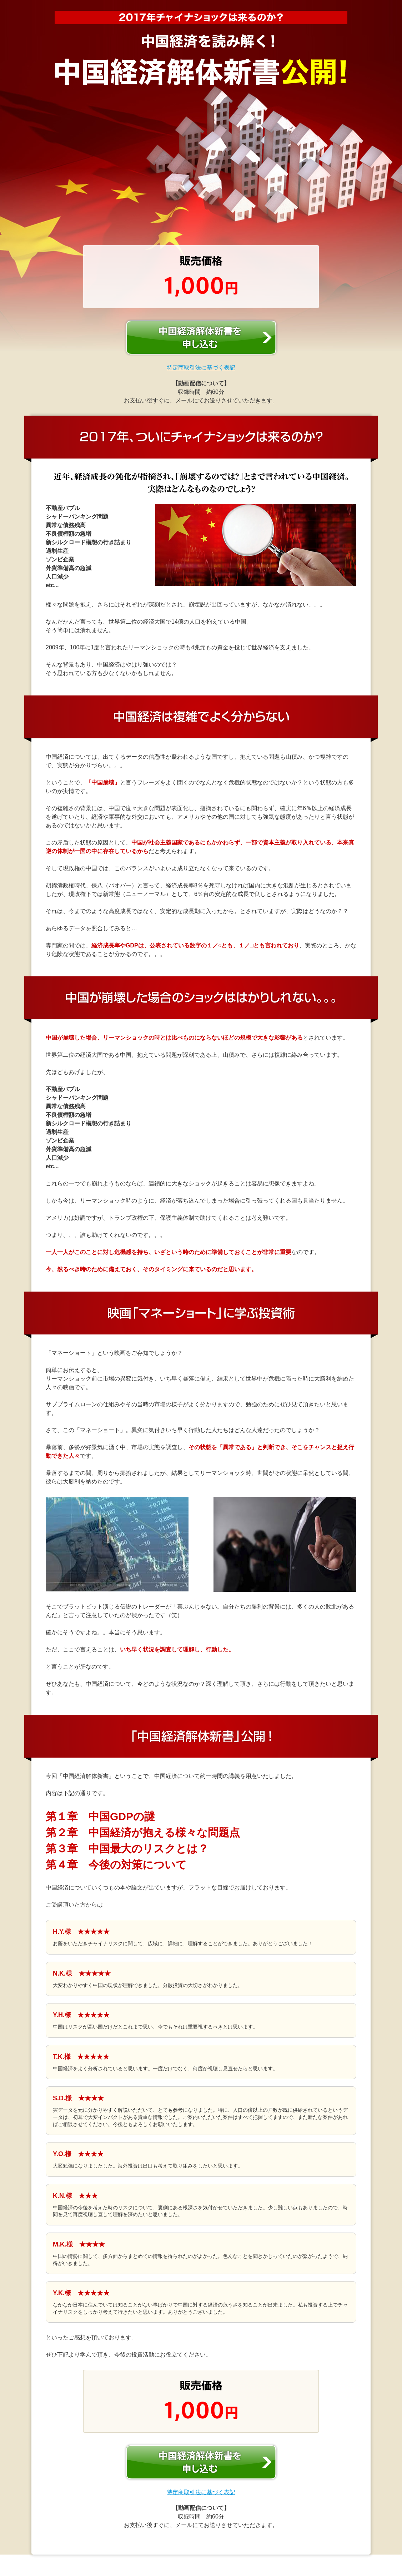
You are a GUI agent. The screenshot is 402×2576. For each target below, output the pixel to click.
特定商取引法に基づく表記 (201, 368)
